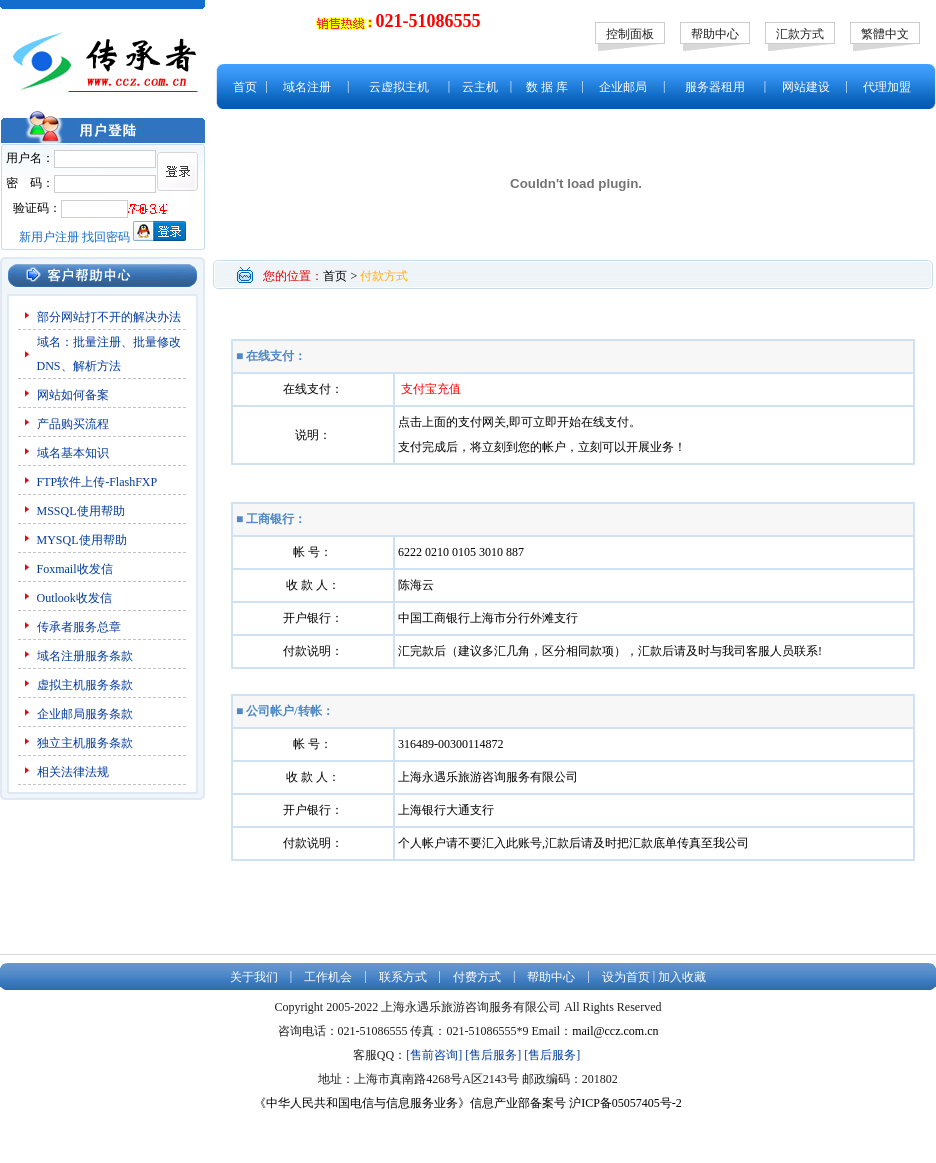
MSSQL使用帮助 (81, 511)
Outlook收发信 (74, 598)
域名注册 (307, 87)
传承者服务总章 (79, 627)
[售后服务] (493, 1055)
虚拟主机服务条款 (86, 685)
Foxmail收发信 (75, 569)
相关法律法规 (73, 772)
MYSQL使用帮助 (82, 540)
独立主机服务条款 (85, 743)
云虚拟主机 (399, 87)
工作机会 (328, 977)
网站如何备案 (73, 395)
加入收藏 (682, 977)
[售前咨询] (434, 1055)
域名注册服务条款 (85, 656)
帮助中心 (715, 34)
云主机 (480, 87)
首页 (245, 87)
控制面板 (630, 34)
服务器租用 (715, 87)
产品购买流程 (73, 424)
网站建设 (806, 87)
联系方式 (403, 977)
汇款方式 (800, 34)
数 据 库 (547, 87)
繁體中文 (885, 34)
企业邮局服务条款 (85, 714)
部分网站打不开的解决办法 (109, 317)
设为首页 (626, 977)
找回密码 (106, 237)
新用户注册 (49, 237)
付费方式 (477, 977)
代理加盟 (887, 87)
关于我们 (254, 977)
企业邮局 (623, 87)
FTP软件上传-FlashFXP (97, 482)
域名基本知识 (73, 453)
